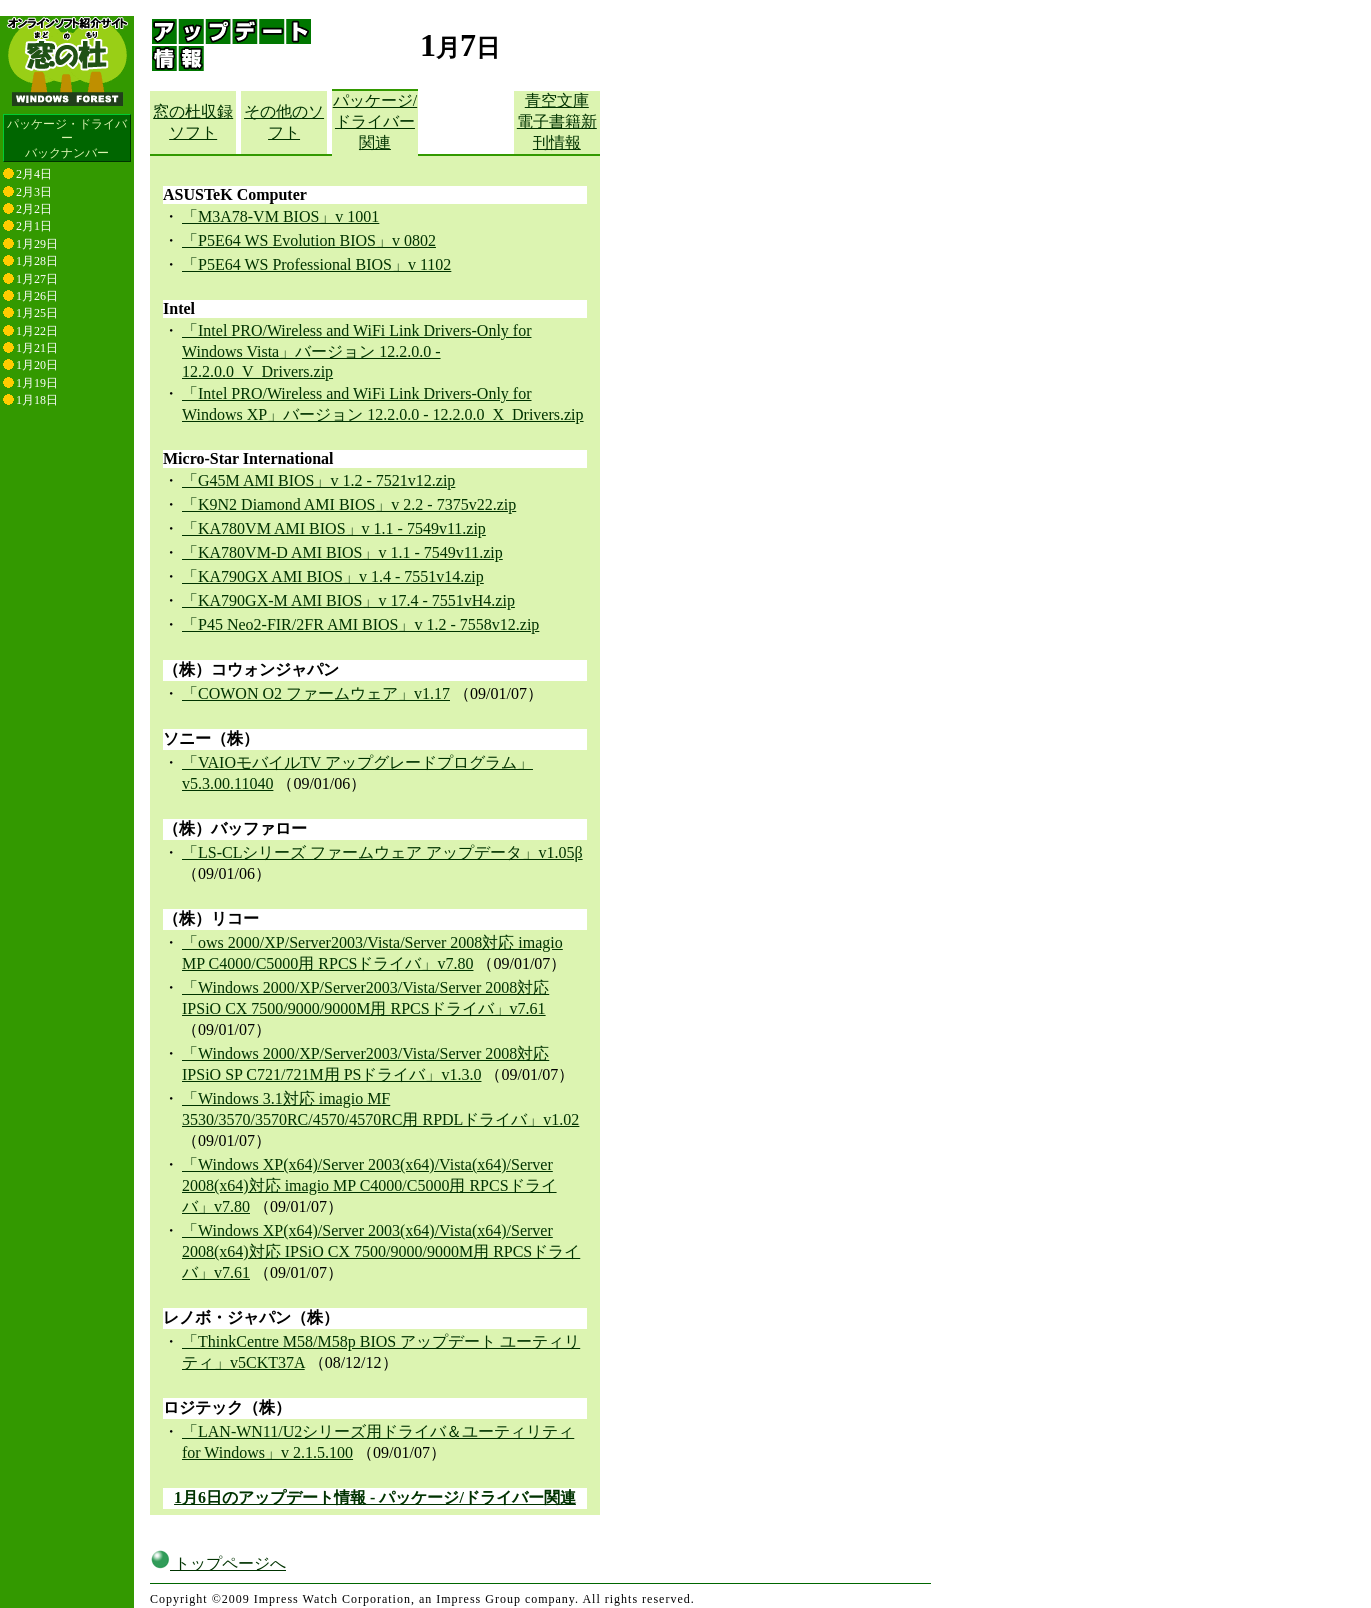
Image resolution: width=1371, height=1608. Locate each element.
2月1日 (34, 226)
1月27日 (37, 279)
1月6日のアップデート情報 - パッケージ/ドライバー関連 (375, 1497)
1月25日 (37, 313)
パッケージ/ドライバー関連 (375, 121)
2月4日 (34, 174)
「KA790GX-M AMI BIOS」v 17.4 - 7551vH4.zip (348, 600)
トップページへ (218, 1547)
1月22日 (37, 331)
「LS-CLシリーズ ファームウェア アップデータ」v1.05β (382, 852)
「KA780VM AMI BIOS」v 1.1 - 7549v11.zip (334, 528)
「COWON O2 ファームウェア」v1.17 (316, 693)
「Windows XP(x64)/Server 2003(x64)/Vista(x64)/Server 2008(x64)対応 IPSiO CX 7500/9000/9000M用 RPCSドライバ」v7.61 (381, 1251)
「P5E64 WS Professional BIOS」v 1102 (316, 264)
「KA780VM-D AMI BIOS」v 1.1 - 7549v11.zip (342, 552)
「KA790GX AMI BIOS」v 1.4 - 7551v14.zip (333, 576)
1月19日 (37, 383)
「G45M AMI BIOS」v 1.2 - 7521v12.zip (318, 480)
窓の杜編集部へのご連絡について (247, 1599)
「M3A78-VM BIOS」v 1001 (280, 216)
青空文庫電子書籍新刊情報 (557, 121)
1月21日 (37, 348)
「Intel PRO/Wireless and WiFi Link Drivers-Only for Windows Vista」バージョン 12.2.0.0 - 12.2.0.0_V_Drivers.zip (356, 351)
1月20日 (37, 365)
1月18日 (37, 400)
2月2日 (34, 209)
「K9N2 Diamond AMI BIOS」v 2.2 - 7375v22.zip (349, 504)
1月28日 (37, 261)
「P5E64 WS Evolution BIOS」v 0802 (309, 240)
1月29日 (37, 244)
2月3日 (34, 192)
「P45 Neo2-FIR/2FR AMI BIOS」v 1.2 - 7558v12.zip (360, 624)
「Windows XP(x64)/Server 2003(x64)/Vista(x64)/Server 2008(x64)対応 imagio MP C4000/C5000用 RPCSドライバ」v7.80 (369, 1185)
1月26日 (37, 296)
